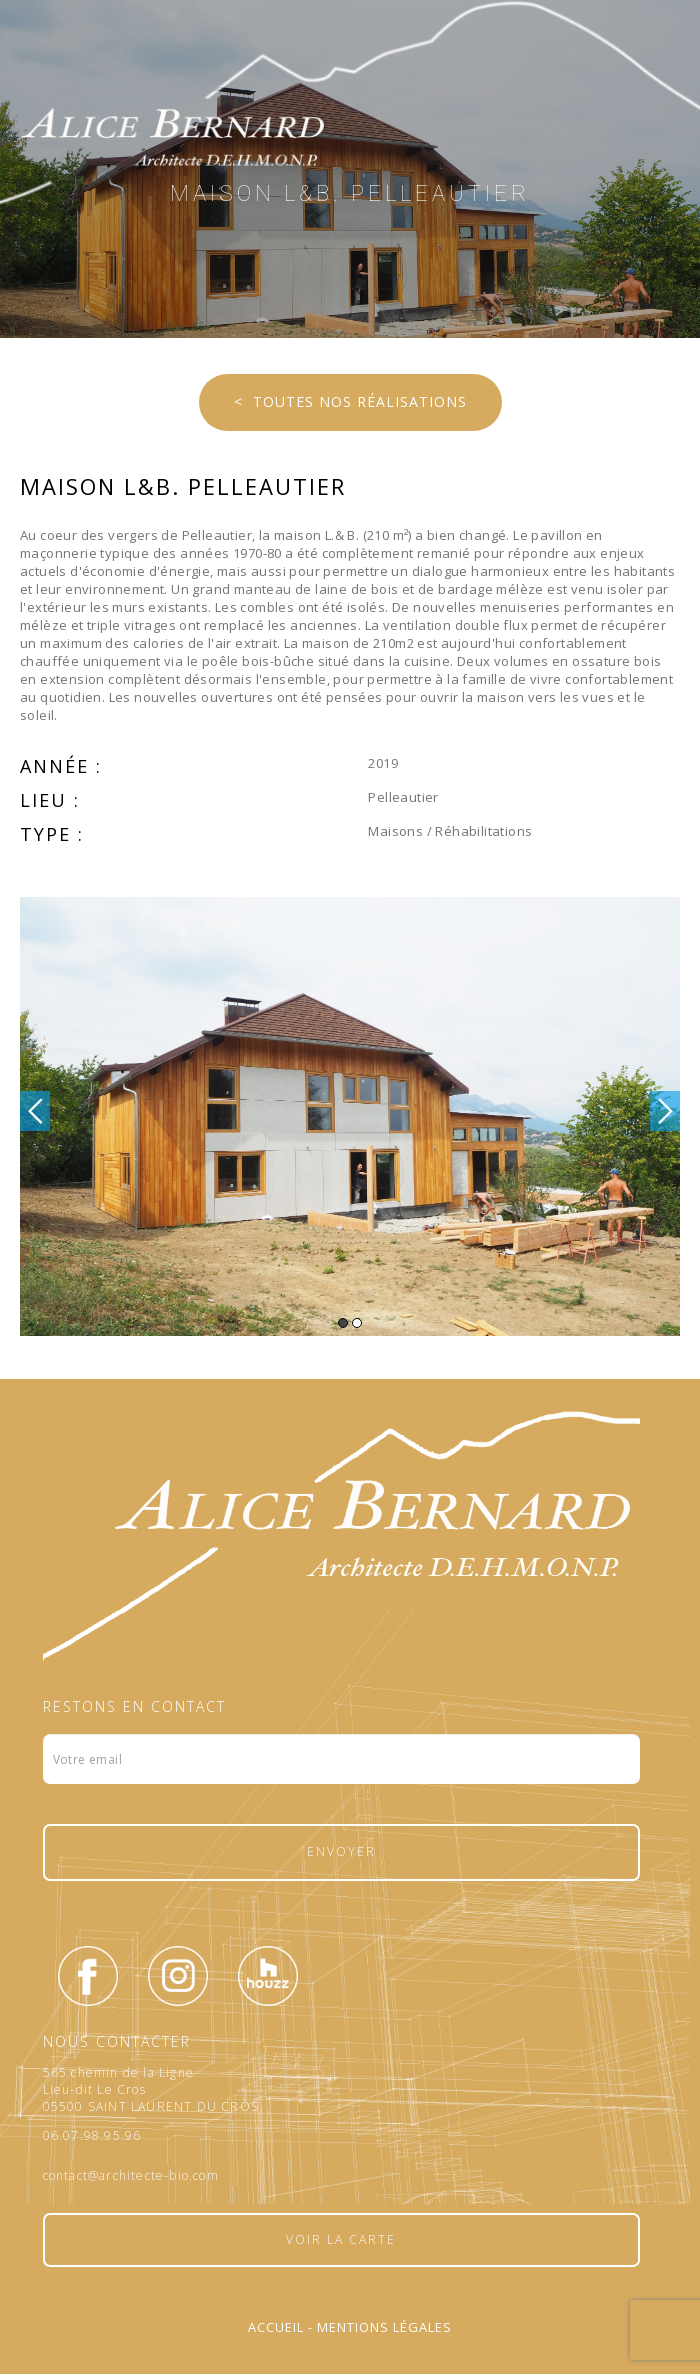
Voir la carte (341, 2239)
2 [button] (357, 1323)
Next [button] (665, 1111)
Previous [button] (35, 1111)
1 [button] (343, 1323)
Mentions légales (384, 2327)
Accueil (276, 2327)
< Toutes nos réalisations (350, 401)
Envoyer (341, 1851)
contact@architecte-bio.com (131, 2176)
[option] (350, 1117)
